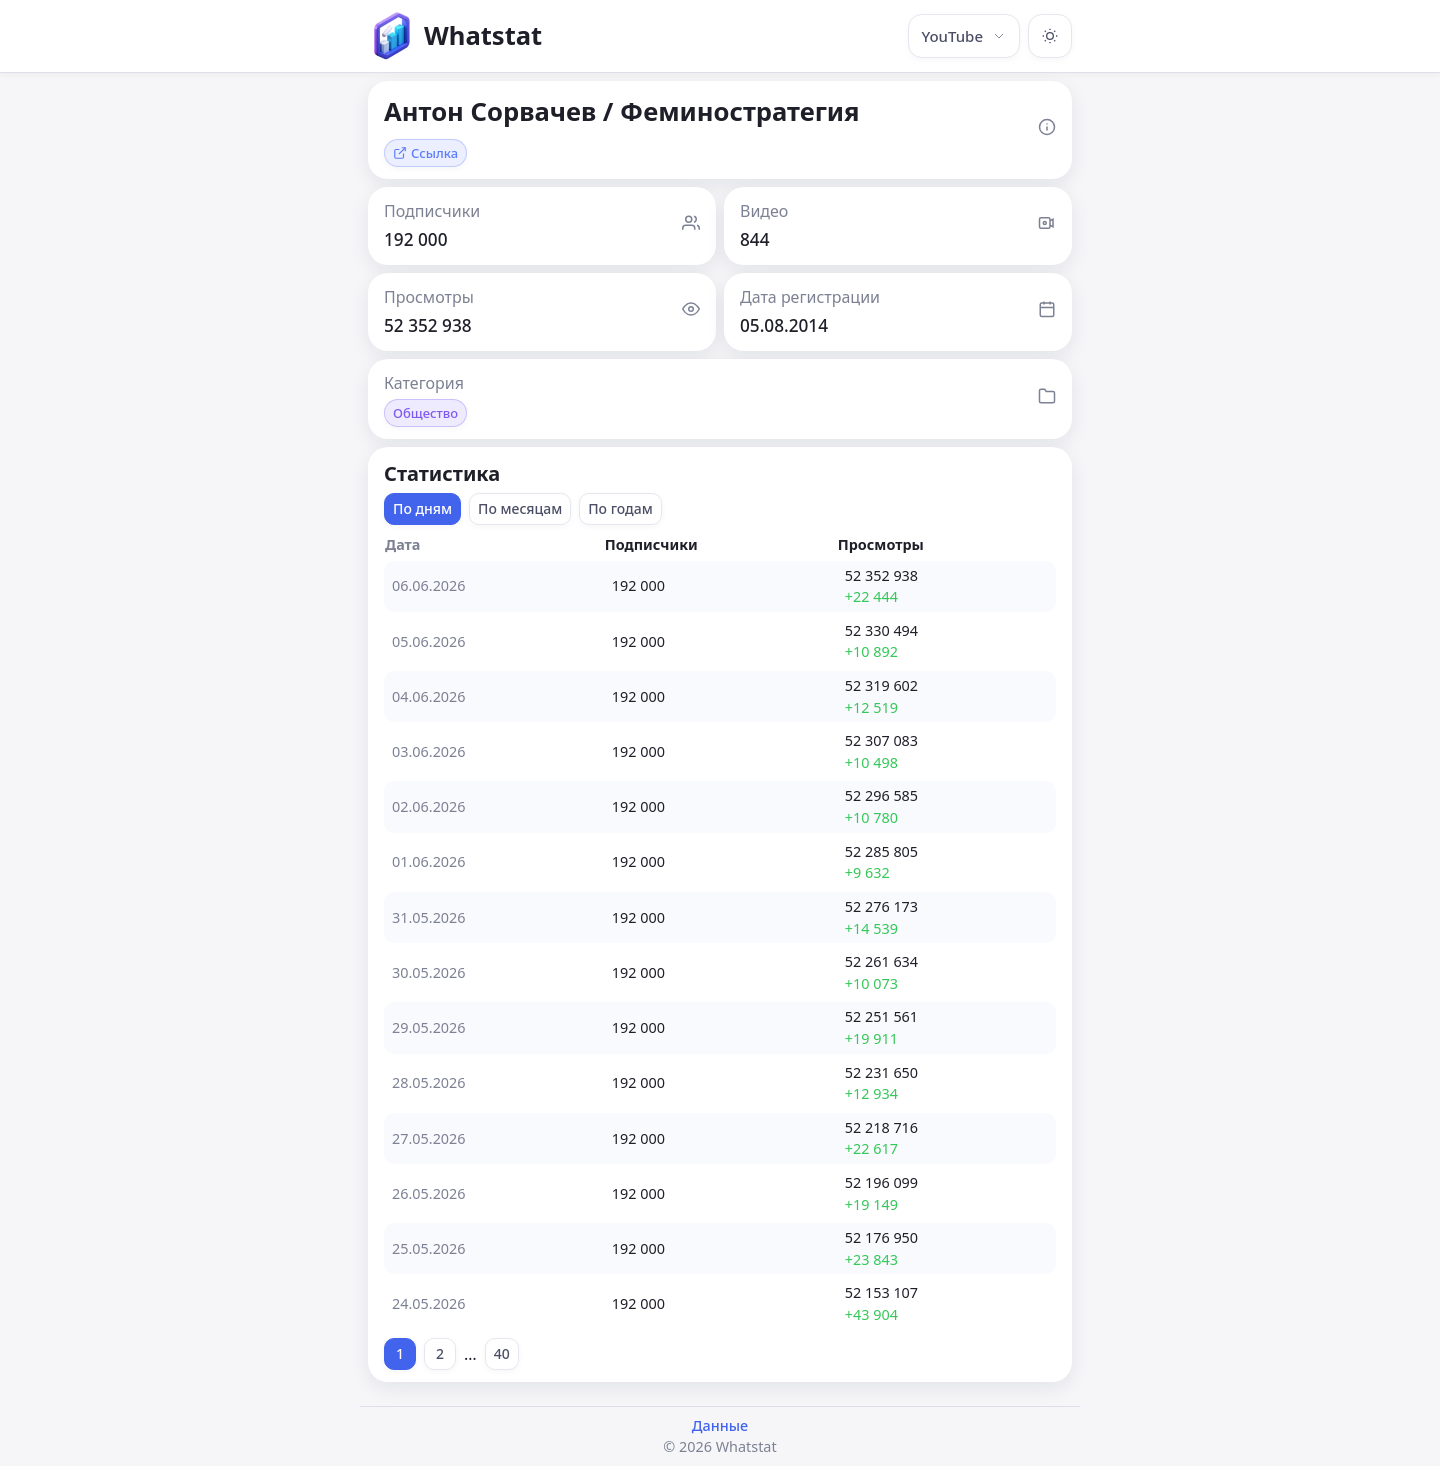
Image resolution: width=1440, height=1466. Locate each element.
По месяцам (520, 508)
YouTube (964, 36)
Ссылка (425, 153)
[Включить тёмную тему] (1050, 36)
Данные (720, 1425)
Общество (425, 413)
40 (502, 1353)
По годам (620, 508)
